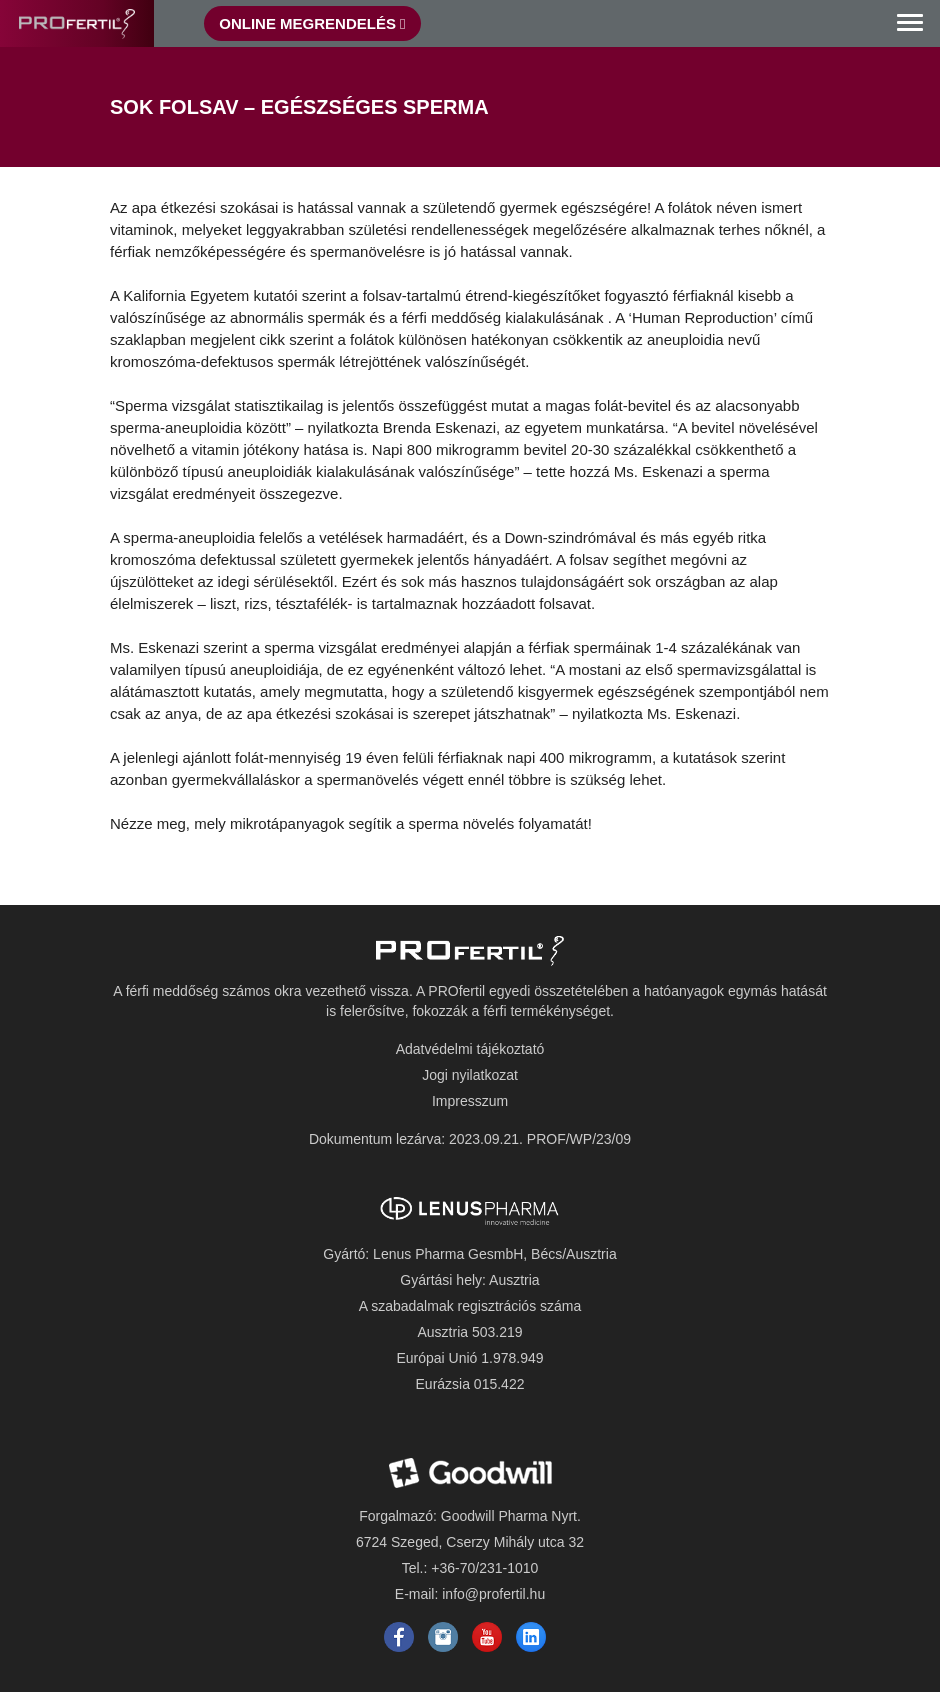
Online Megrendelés (312, 23)
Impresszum (470, 1101)
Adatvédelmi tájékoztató (470, 1049)
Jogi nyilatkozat (470, 1075)
